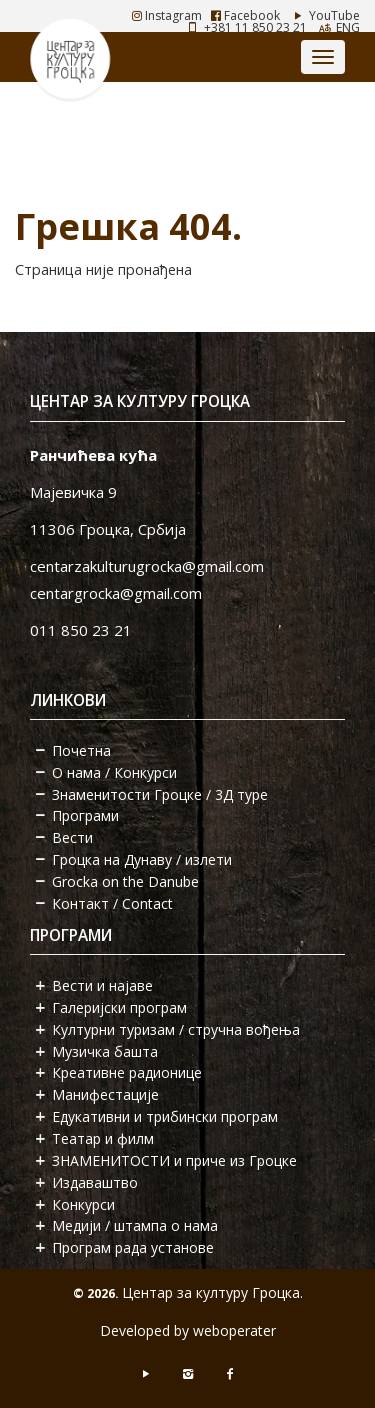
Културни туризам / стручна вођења (176, 1029)
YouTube (324, 15)
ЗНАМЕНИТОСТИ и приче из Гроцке (174, 1160)
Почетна (81, 750)
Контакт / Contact (112, 903)
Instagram (167, 15)
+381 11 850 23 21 (255, 27)
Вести (72, 837)
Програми (85, 815)
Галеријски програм (119, 1007)
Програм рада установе (133, 1247)
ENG (348, 27)
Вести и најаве (102, 985)
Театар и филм (103, 1138)
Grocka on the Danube (125, 881)
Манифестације (105, 1094)
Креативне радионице (127, 1072)
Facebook (245, 15)
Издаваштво (95, 1182)
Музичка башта (105, 1051)
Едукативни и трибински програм (165, 1116)
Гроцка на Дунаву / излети (142, 859)
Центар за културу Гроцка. (212, 1292)
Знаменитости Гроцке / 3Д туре (160, 794)
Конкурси (83, 1204)
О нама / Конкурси (114, 772)
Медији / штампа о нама (135, 1225)
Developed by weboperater (188, 1330)
